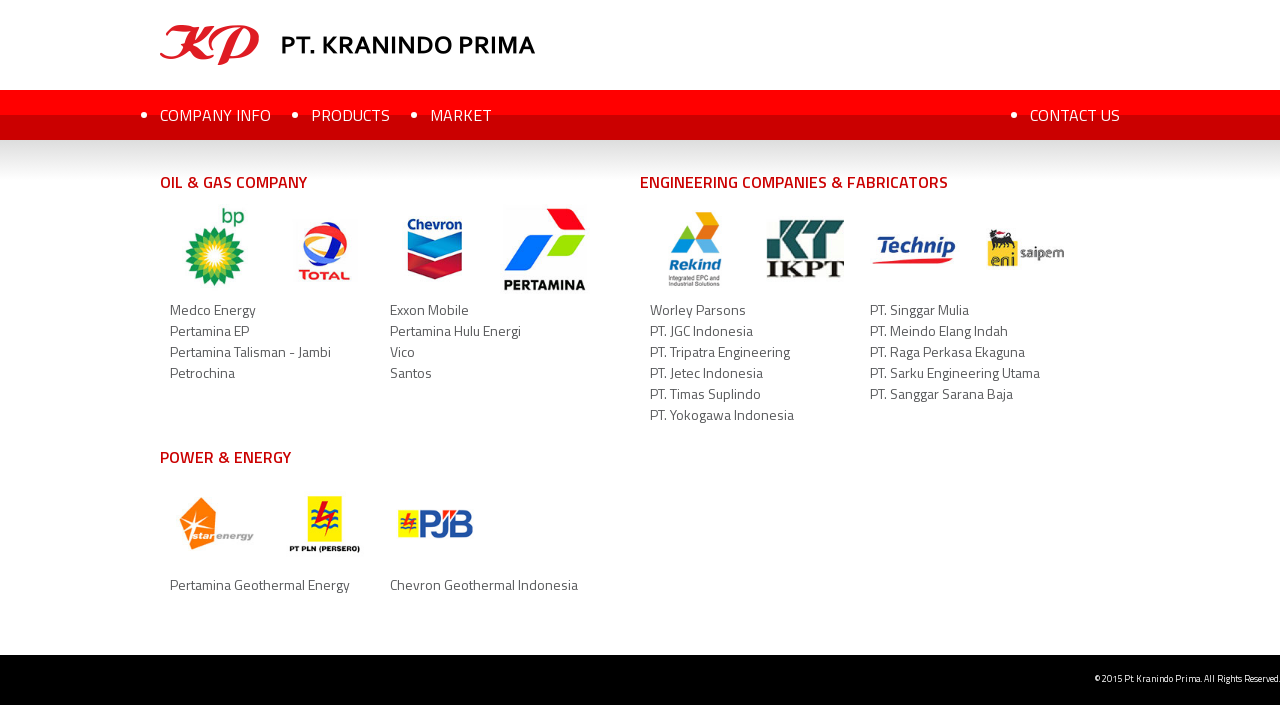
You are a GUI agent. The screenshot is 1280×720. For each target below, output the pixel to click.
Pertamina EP (209, 330)
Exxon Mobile (429, 309)
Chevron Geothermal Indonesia (484, 584)
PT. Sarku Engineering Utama (955, 372)
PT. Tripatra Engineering (720, 351)
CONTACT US (1075, 115)
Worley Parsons (698, 309)
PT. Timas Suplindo (705, 393)
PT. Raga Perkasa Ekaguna (947, 351)
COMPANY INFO (215, 115)
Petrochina (202, 372)
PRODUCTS (350, 115)
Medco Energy (213, 309)
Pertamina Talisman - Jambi (250, 351)
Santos (411, 372)
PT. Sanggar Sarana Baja (941, 393)
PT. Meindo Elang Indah (939, 330)
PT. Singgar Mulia (919, 309)
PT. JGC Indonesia (701, 330)
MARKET (461, 115)
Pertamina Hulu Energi (455, 330)
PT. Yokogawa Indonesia (722, 414)
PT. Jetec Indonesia (706, 372)
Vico (402, 351)
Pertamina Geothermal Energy (260, 584)
